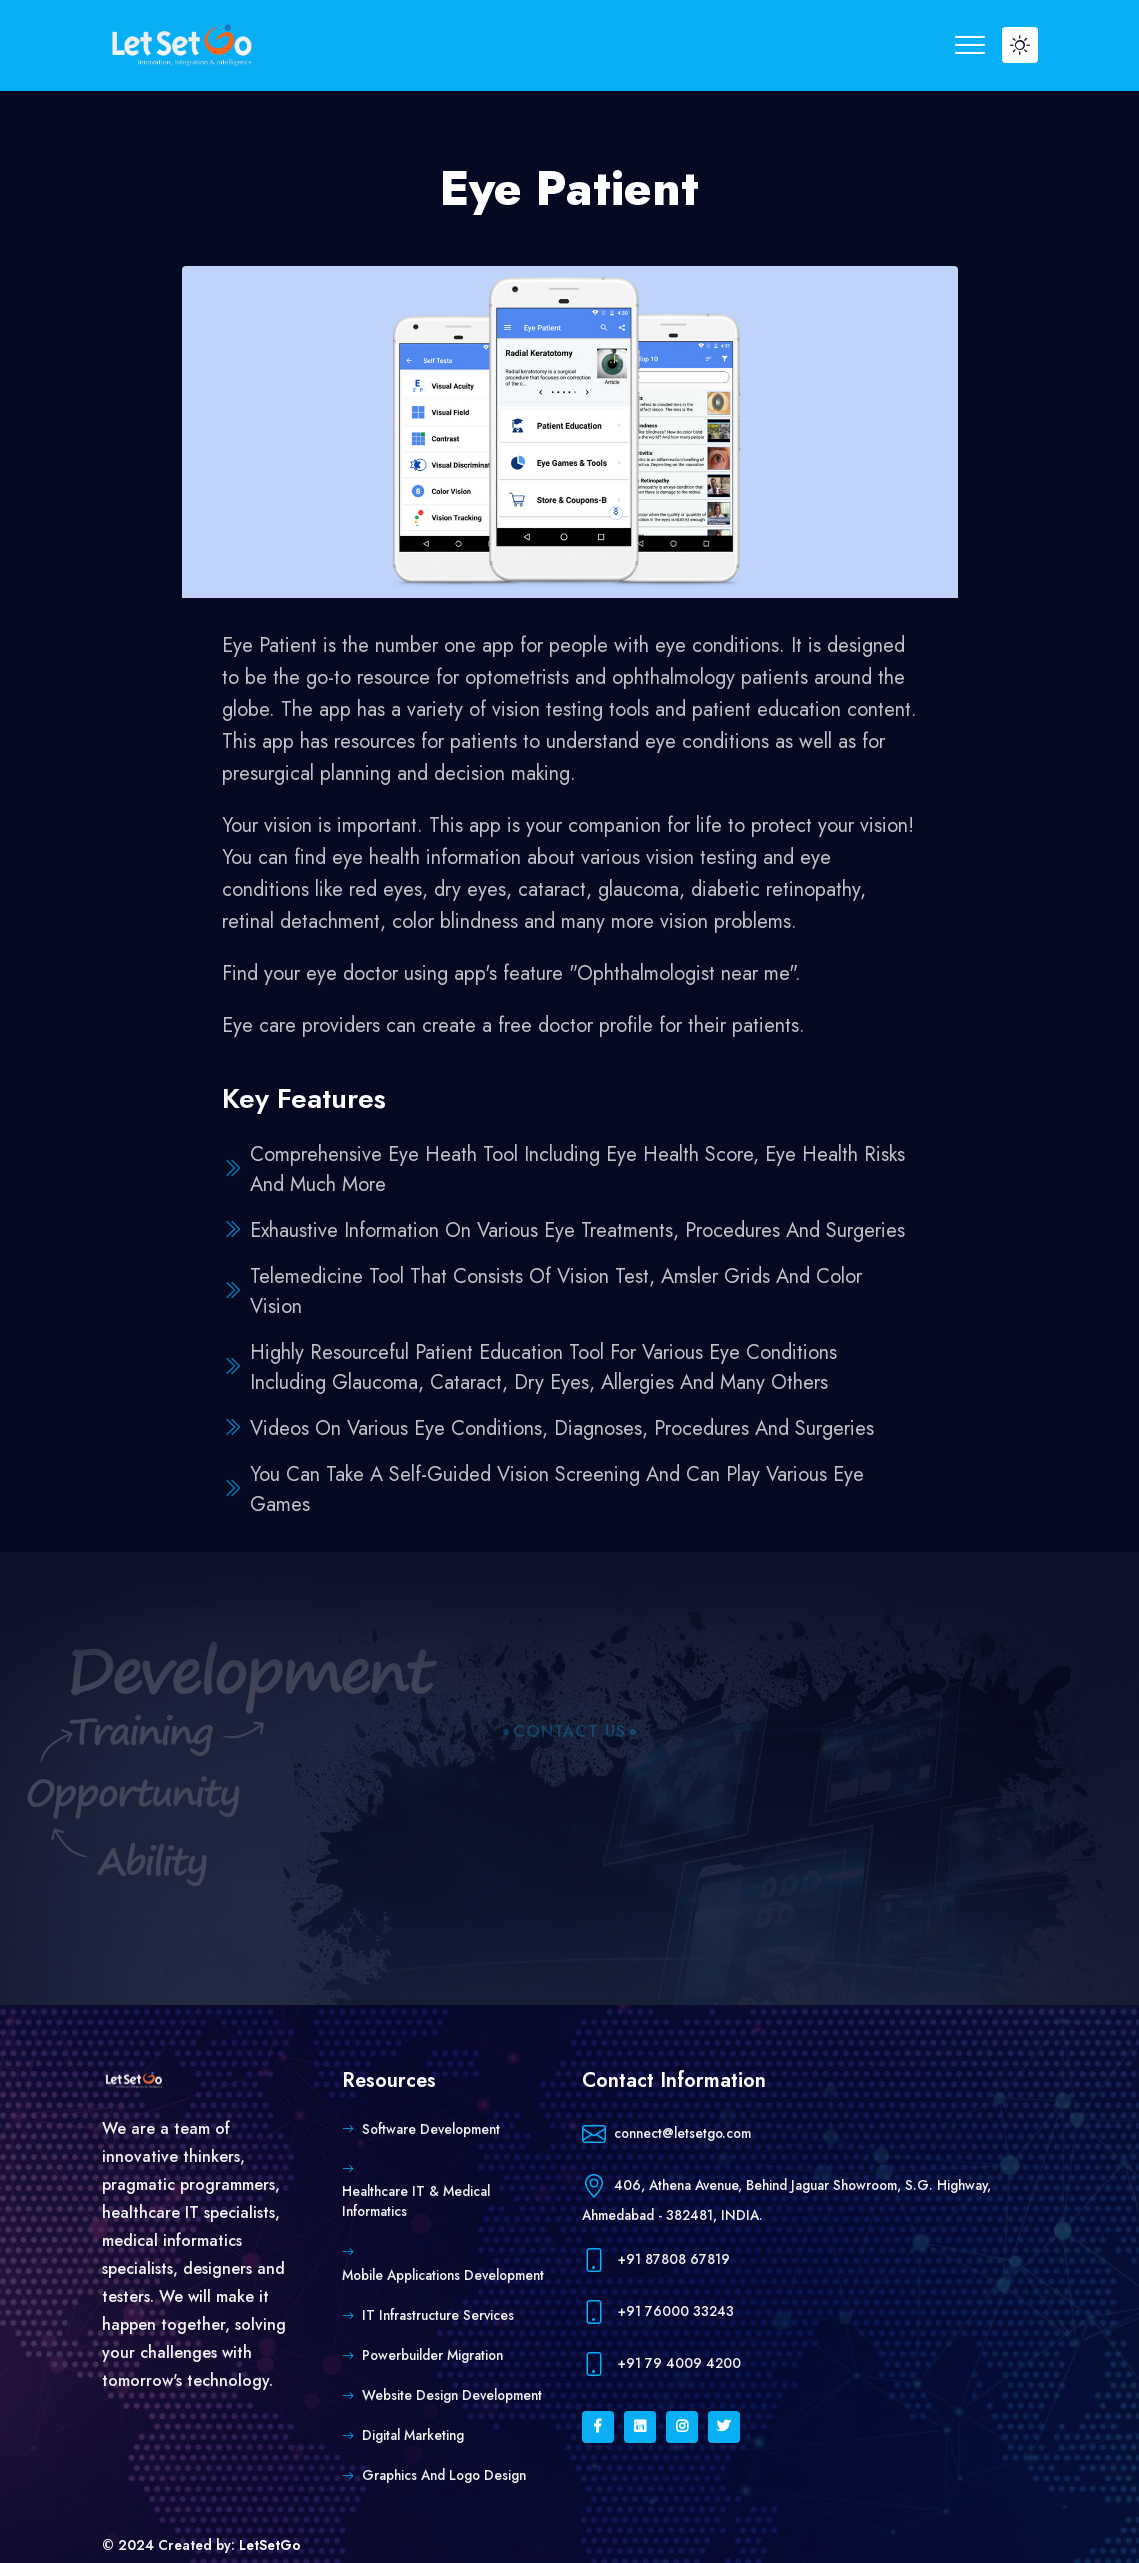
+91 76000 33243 (658, 2312)
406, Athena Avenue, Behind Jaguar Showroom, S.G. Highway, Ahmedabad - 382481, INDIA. (786, 2197)
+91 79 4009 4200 (661, 2364)
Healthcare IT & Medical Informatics (416, 2201)
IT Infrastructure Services (438, 2315)
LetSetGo (270, 2545)
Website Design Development (452, 2395)
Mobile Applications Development (443, 2275)
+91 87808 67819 (656, 2260)
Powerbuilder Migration (432, 2355)
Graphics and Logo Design (444, 2475)
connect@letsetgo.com (666, 2134)
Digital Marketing (413, 2435)
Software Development (431, 2129)
